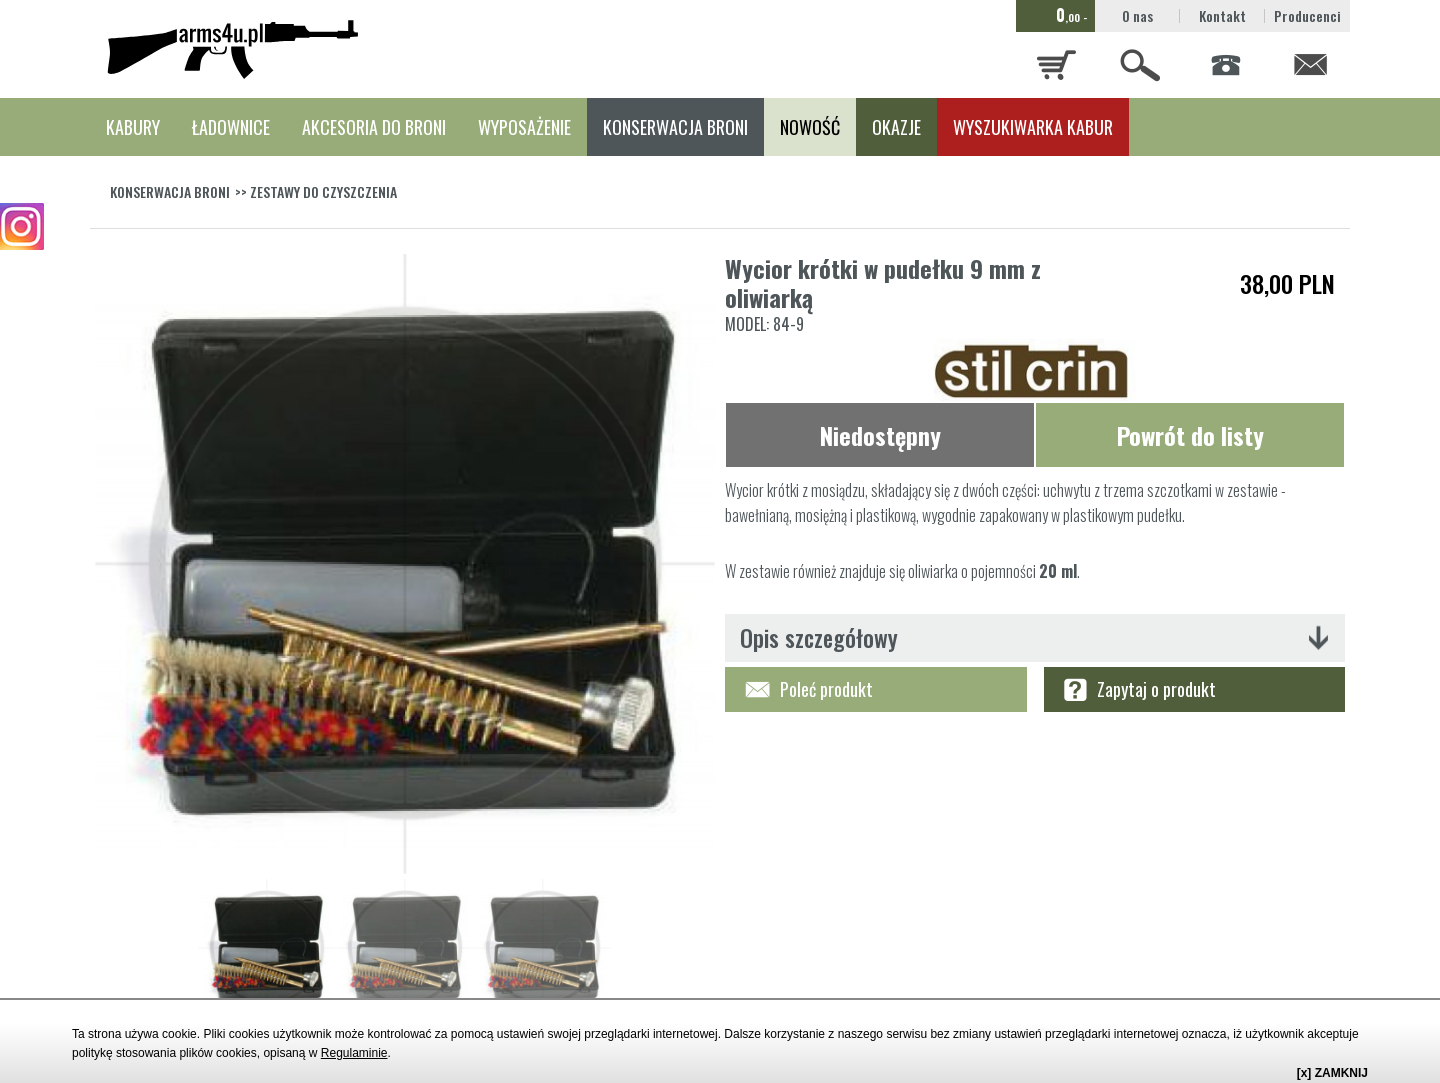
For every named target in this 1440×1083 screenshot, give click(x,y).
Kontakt (1222, 15)
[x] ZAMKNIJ (1332, 1073)
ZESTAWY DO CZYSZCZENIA (323, 191)
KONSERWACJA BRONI (675, 127)
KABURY (133, 127)
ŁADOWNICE (231, 127)
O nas (1137, 15)
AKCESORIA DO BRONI (374, 127)
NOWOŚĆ (810, 127)
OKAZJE (896, 127)
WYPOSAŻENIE (524, 127)
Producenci (1307, 15)
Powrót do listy (1190, 435)
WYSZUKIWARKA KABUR (1033, 127)
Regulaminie (354, 1053)
